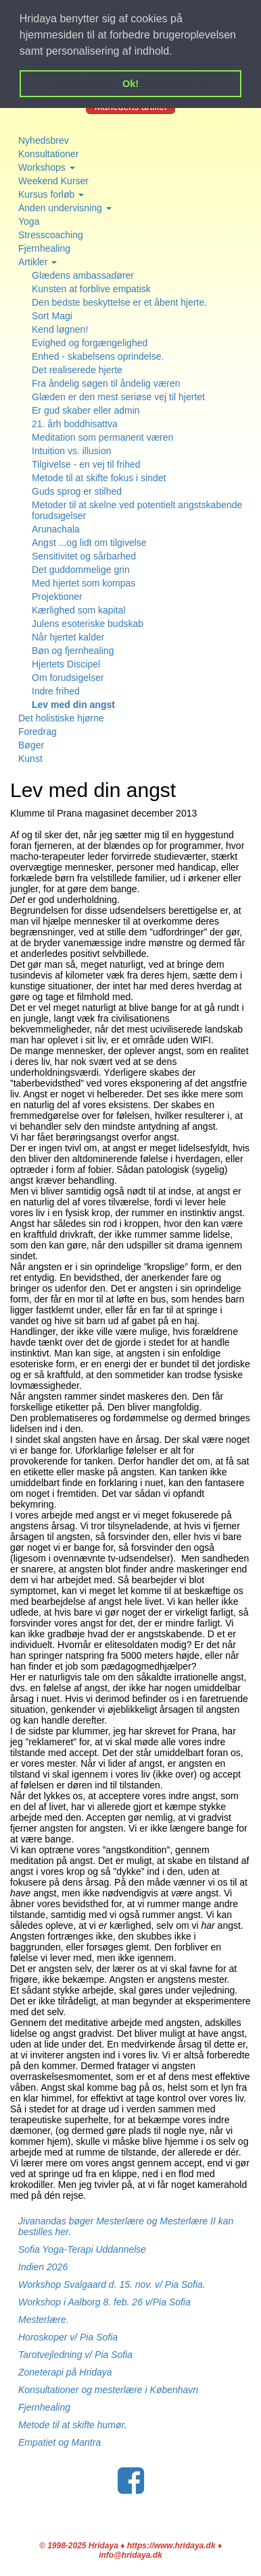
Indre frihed (56, 691)
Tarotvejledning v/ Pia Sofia (75, 2354)
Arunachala (56, 529)
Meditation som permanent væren (102, 437)
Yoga (28, 221)
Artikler (37, 261)
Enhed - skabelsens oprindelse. (98, 356)
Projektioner (57, 596)
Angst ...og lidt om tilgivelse (89, 542)
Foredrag (37, 731)
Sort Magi (52, 315)
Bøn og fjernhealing (73, 650)
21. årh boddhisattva (75, 423)
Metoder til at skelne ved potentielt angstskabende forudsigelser (137, 510)
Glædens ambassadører (83, 275)
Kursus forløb (51, 194)
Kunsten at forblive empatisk (91, 288)
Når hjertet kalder (68, 637)
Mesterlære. (43, 2319)
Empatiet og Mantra (59, 2442)
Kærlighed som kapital (79, 610)
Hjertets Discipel (66, 664)
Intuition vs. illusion (72, 450)
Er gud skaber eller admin (86, 410)
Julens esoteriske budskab (87, 623)
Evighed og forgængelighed (89, 342)
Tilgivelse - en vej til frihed (86, 464)
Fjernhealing (44, 248)
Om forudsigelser (68, 677)
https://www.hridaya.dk (171, 2545)
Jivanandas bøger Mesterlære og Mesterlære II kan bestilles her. (125, 2226)
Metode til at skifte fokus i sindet (99, 477)
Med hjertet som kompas (83, 583)
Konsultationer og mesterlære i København (108, 2389)
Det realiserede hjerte (77, 369)
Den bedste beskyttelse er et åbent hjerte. (119, 302)
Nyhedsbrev (43, 140)
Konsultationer (48, 153)
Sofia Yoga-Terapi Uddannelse (82, 2249)
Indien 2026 (43, 2267)
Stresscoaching (50, 234)
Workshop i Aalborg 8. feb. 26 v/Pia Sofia (104, 2302)
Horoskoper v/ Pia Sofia (68, 2337)
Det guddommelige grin (81, 569)
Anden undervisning (65, 207)
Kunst (30, 758)
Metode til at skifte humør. (72, 2424)
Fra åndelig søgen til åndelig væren (106, 383)
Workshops (46, 167)
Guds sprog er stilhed (77, 491)
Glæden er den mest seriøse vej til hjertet (118, 396)
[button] (177, 53)
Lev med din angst (73, 704)
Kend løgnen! (60, 329)
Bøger (31, 745)
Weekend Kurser (53, 180)
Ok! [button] (130, 83)
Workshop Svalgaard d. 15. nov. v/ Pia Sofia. (112, 2284)
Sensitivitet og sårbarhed (84, 556)
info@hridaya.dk (130, 2555)
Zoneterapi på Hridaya (65, 2372)
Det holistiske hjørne (61, 718)
